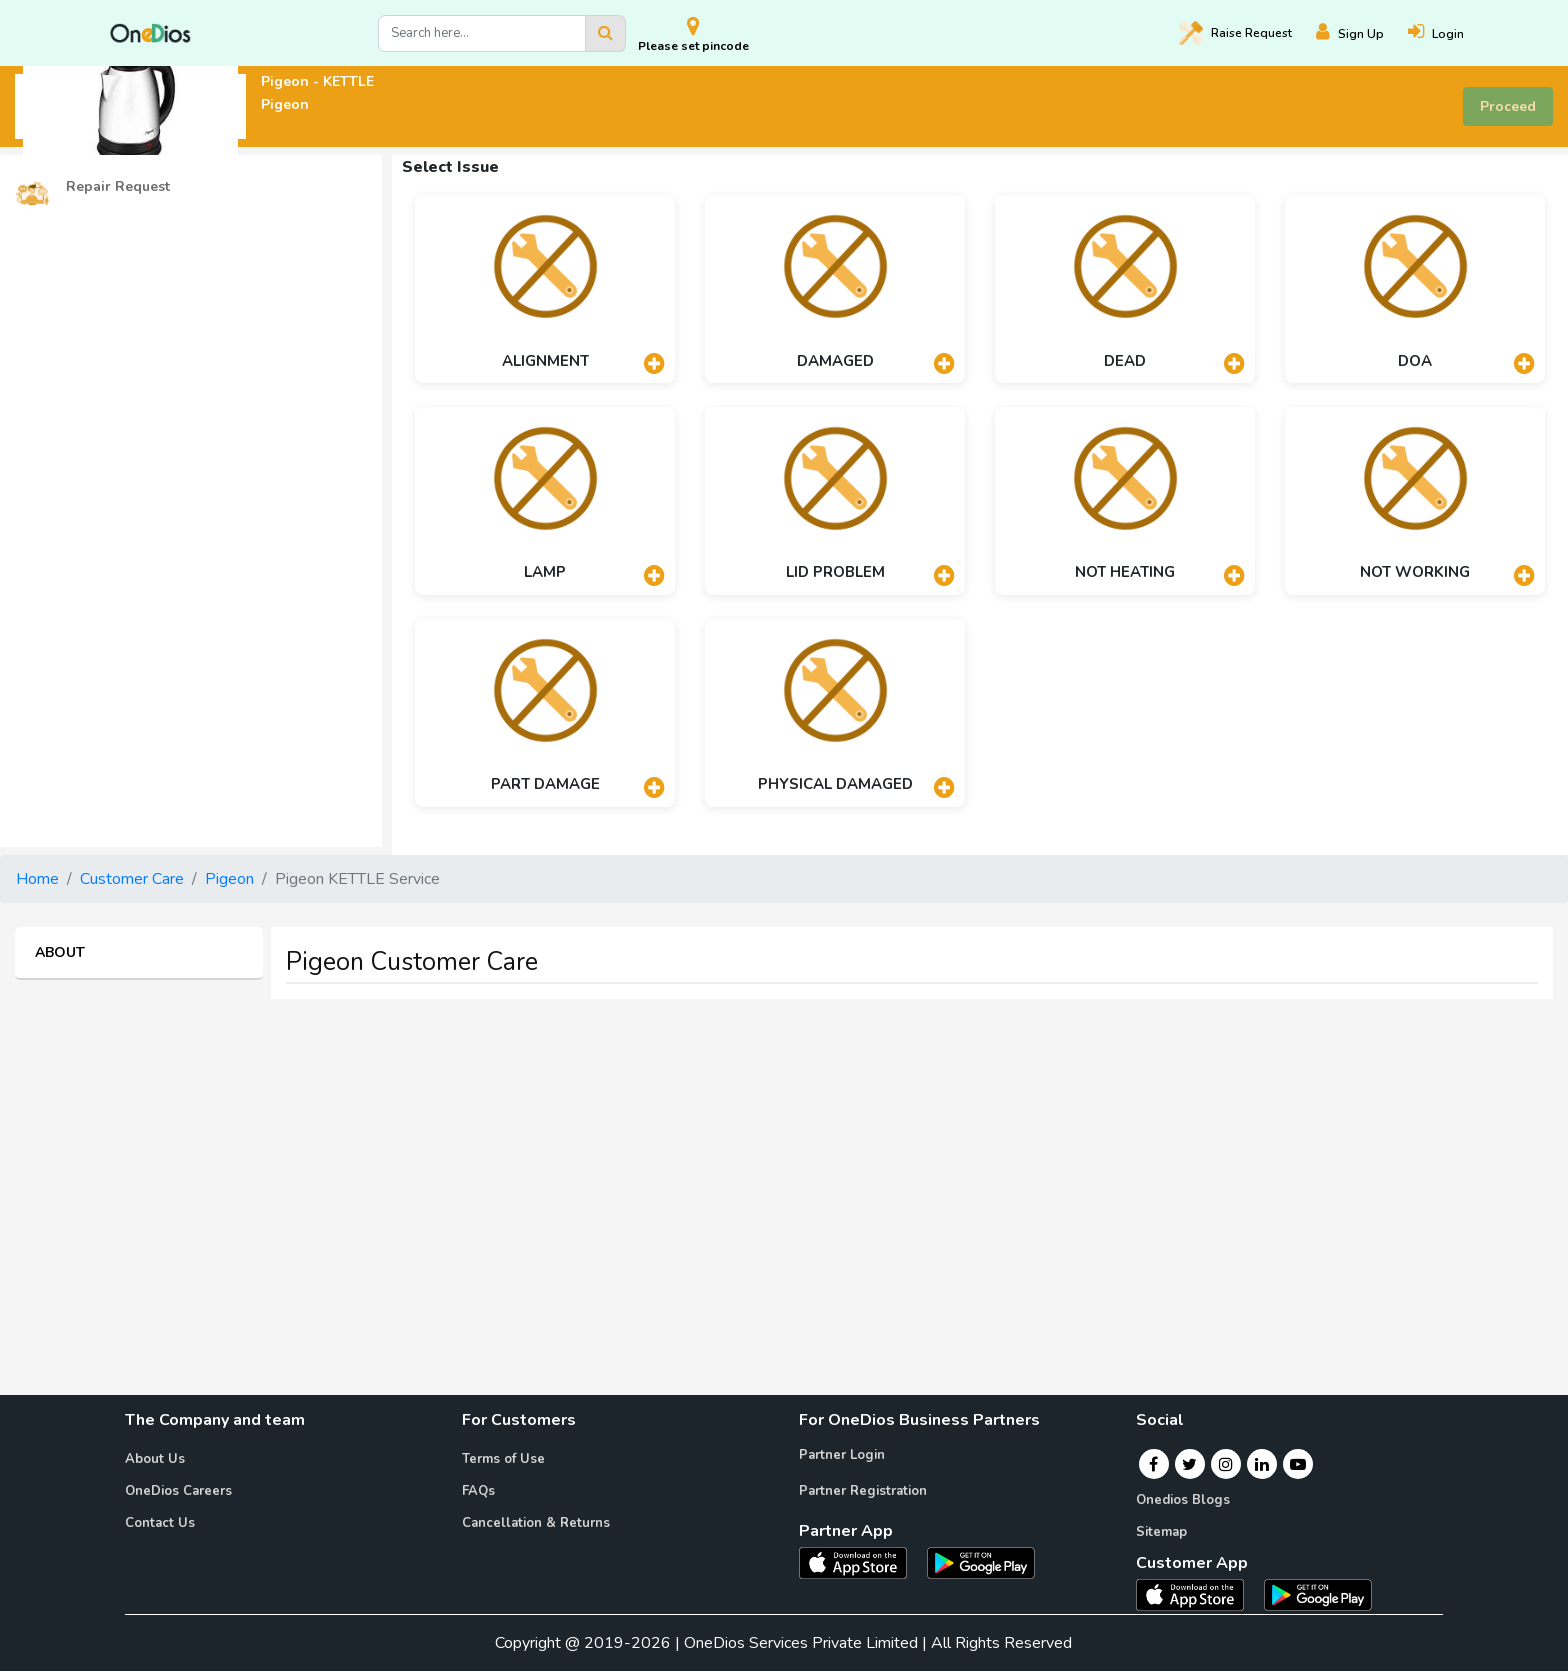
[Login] (1448, 33)
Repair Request (92, 187)
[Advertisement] (784, 1155)
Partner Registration (863, 1491)
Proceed (1508, 106)
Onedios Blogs (1183, 1500)
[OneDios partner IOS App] (861, 1562)
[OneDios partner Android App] (981, 1562)
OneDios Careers (178, 1491)
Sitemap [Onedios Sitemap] (1161, 1532)
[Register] (1362, 33)
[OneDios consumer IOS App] (1198, 1594)
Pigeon (229, 879)
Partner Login (842, 1455)
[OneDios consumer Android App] (1318, 1594)
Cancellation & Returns (536, 1523)
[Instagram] (1226, 1464)
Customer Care (132, 879)
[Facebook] (1153, 1464)
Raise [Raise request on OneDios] (1235, 33)
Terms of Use (503, 1459)
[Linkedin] (1262, 1464)
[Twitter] (1189, 1464)
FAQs (478, 1491)
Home (37, 879)
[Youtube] (1298, 1464)
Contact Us (160, 1523)
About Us (155, 1459)
